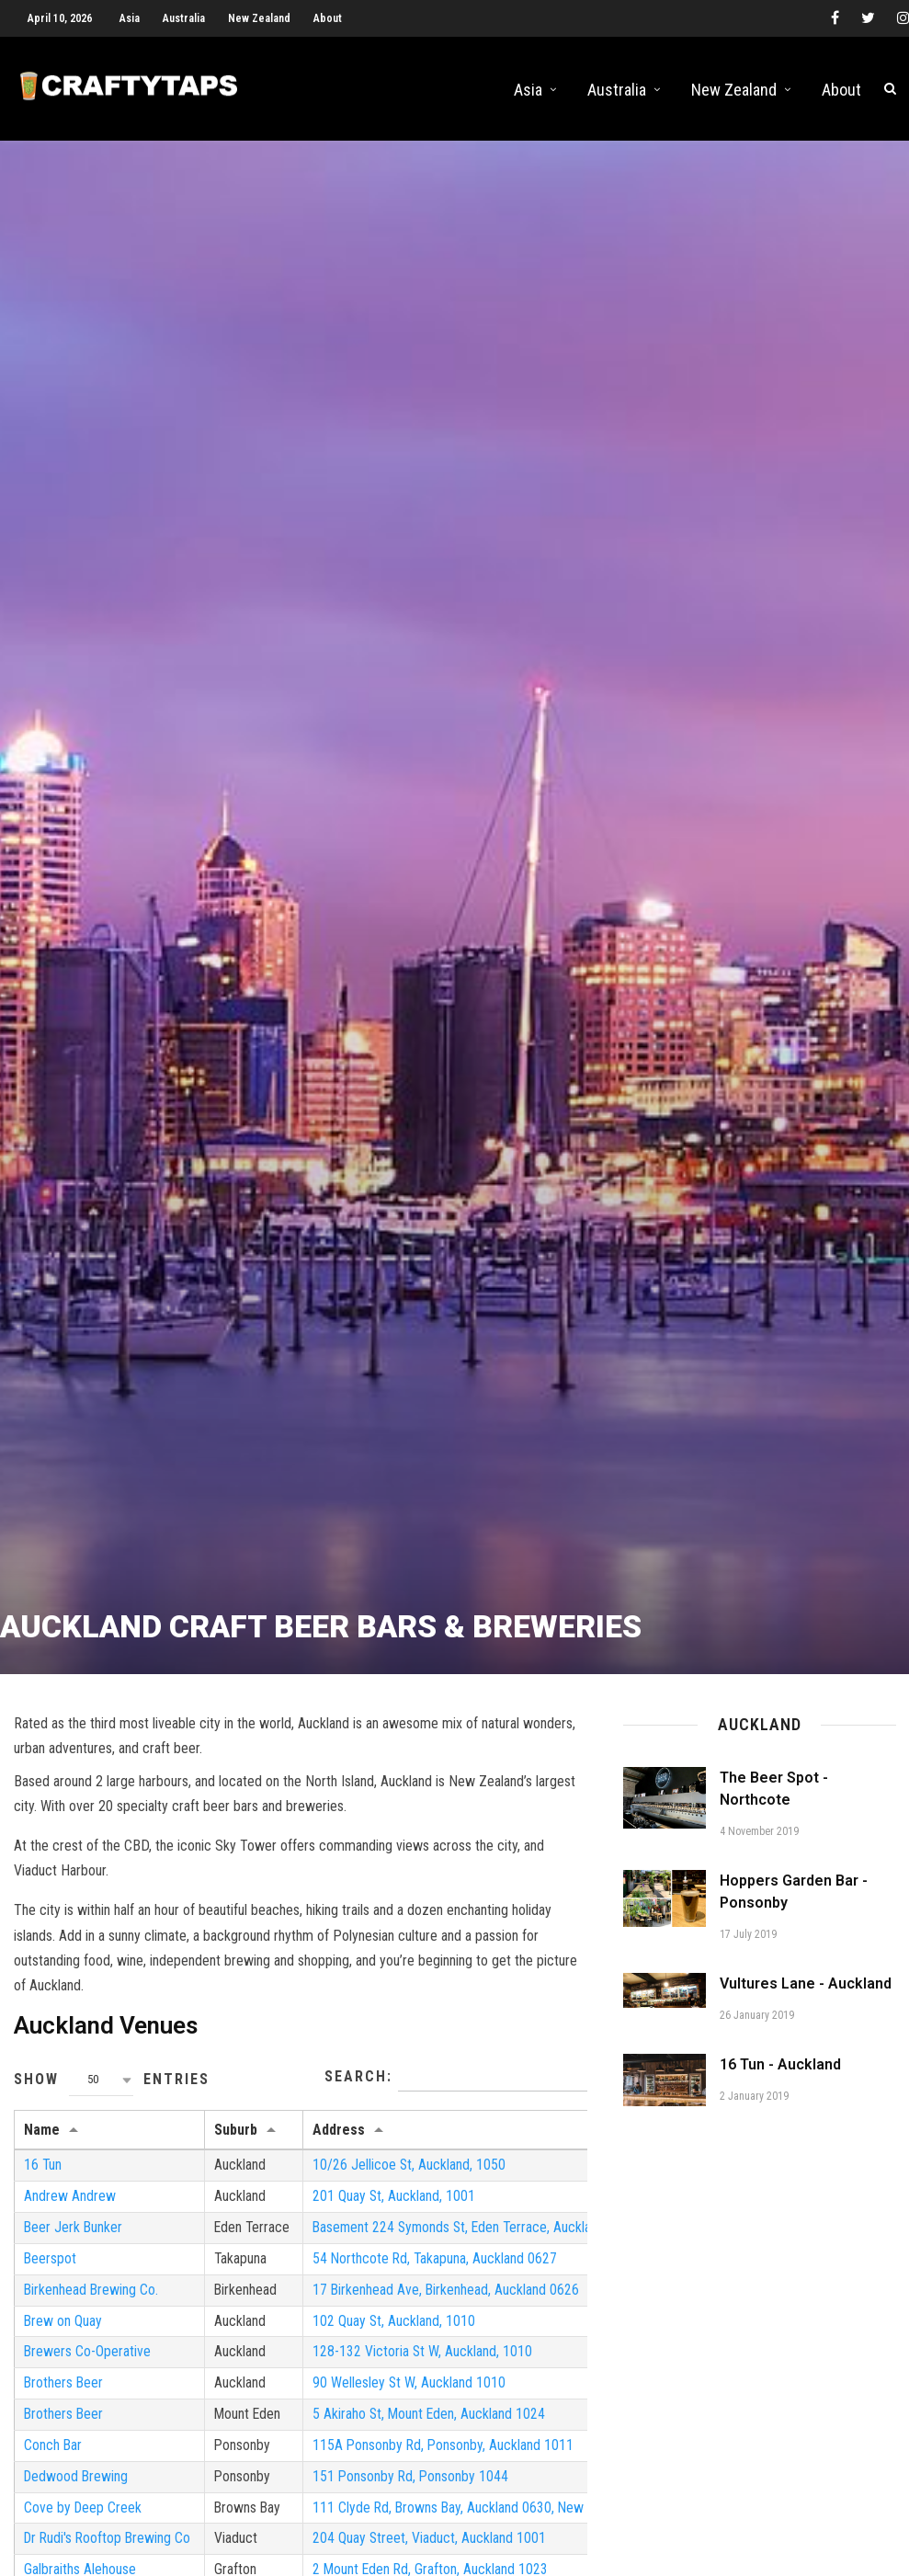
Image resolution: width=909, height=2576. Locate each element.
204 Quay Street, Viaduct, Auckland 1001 (435, 2556)
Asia (129, 18)
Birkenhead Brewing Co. (92, 2304)
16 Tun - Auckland (780, 2077)
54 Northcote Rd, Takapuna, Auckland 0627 (441, 2273)
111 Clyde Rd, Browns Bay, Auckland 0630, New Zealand (480, 2525)
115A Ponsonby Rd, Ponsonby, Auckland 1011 (450, 2461)
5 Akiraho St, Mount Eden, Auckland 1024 (435, 2430)
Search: (455, 2090)
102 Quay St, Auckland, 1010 (400, 2335)
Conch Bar (53, 2461)
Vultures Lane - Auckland (806, 1996)
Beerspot (50, 2273)
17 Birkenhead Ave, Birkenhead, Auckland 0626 (452, 2304)
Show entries (112, 2093)
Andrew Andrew (70, 2210)
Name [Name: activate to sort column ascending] (42, 2142)
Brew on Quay (63, 2335)
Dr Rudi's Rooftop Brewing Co (109, 2556)
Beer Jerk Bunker (74, 2242)
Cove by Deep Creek (83, 2525)
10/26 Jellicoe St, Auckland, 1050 (415, 2178)
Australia (184, 18)
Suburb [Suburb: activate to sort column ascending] (238, 2142)
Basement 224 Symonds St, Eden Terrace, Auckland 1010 (484, 2242)
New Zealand (259, 18)
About (327, 18)
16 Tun (43, 2178)
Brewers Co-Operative (88, 2368)
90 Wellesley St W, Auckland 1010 (415, 2399)
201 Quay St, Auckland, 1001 (400, 2210)
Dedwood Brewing (77, 2493)
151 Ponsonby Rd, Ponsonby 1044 (417, 2493)
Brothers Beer (64, 2399)
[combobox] (101, 2093)
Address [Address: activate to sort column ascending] (344, 2142)
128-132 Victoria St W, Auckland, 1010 (428, 2368)
